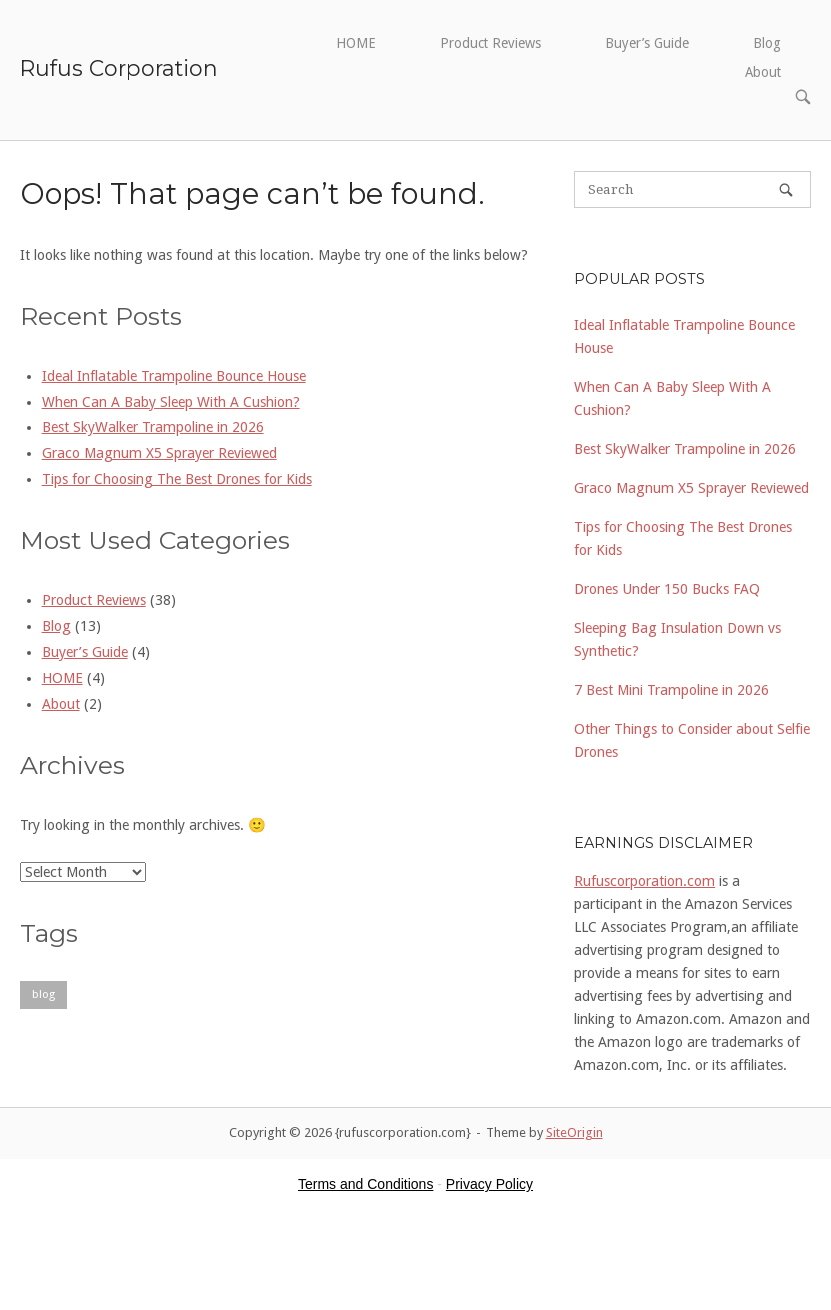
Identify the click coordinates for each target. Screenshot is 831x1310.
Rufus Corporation (119, 68)
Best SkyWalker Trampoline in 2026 (153, 427)
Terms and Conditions (365, 1184)
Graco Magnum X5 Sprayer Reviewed (159, 453)
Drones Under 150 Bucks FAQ (667, 589)
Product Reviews (490, 43)
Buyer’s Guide (647, 43)
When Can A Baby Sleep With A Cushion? (171, 402)
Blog (767, 43)
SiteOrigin (574, 1132)
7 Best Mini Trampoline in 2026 (671, 690)
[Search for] (692, 189)
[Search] (786, 189)
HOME (356, 43)
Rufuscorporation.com (644, 881)
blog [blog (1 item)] (43, 994)
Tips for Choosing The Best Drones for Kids (177, 479)
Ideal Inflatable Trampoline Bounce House (174, 376)
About (763, 72)
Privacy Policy (489, 1184)
